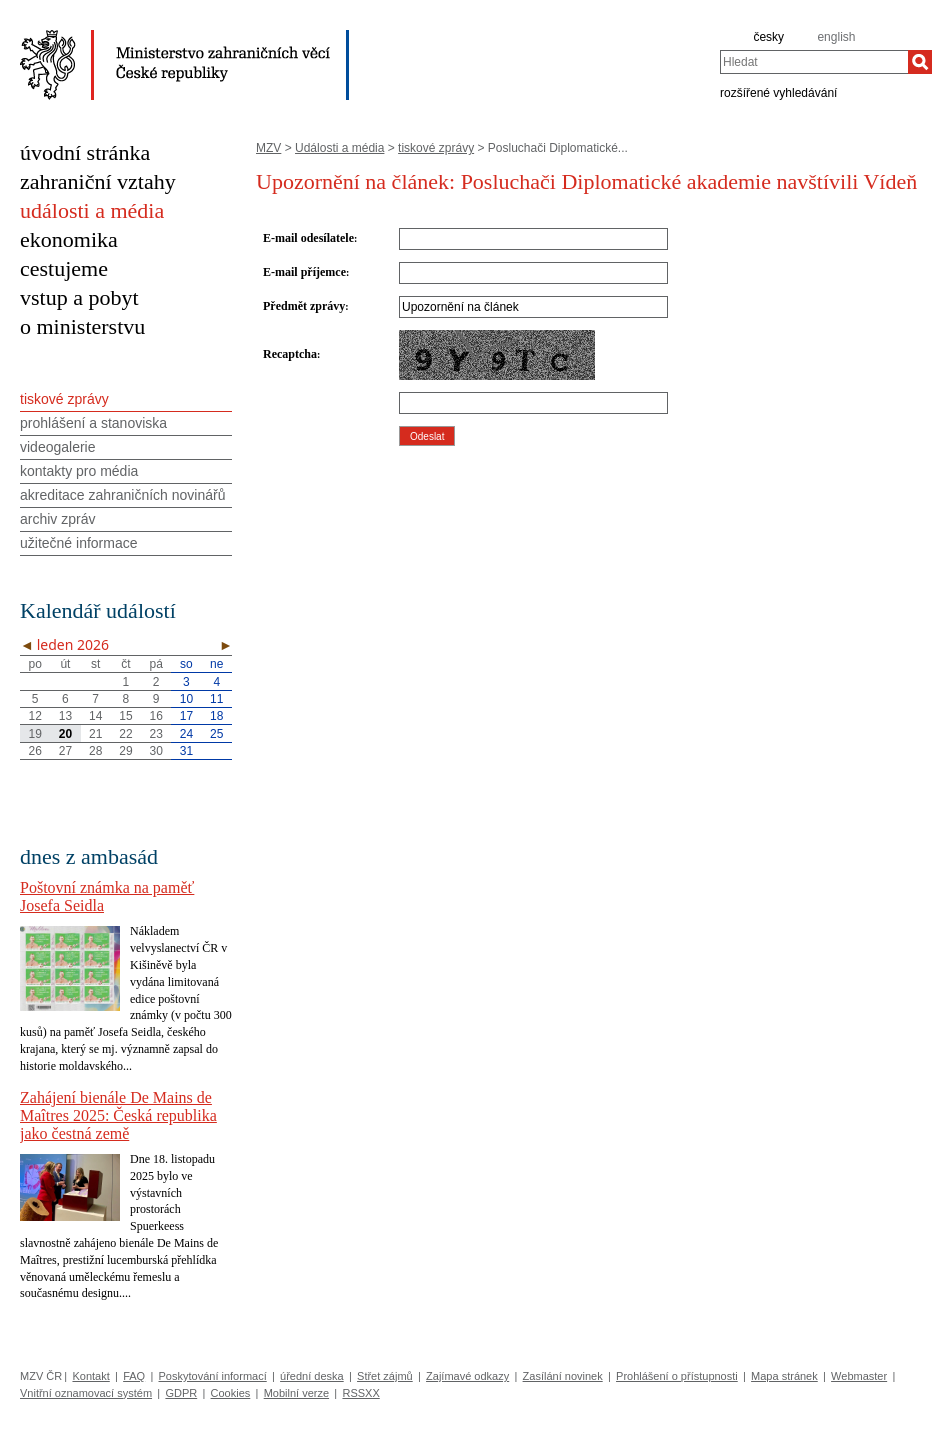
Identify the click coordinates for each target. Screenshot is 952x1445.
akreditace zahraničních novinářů (122, 495)
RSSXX (360, 1393)
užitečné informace (79, 543)
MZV (268, 148)
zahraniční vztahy (98, 181)
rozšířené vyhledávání (778, 92)
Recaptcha (290, 354)
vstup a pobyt (79, 297)
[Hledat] (920, 62)
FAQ (134, 1376)
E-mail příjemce (304, 272)
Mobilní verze (296, 1393)
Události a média (339, 148)
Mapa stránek (784, 1376)
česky (768, 37)
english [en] (836, 37)
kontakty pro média (79, 471)
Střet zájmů (385, 1376)
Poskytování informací (213, 1376)
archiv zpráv (57, 519)
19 (34, 734)
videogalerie (58, 447)
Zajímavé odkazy (467, 1376)
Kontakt (90, 1376)
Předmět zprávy (304, 306)
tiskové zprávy (436, 148)
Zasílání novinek (563, 1376)
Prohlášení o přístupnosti (677, 1376)
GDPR (181, 1393)
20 (65, 734)
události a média (92, 210)
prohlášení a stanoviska (93, 423)
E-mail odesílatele (308, 238)
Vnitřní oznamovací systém (86, 1393)
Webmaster (859, 1376)
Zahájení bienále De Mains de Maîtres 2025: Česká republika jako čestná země (118, 1115)
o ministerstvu (82, 326)
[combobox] (814, 62)
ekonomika (69, 239)
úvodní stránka (85, 152)
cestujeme (64, 268)
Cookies (231, 1393)
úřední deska (312, 1376)
